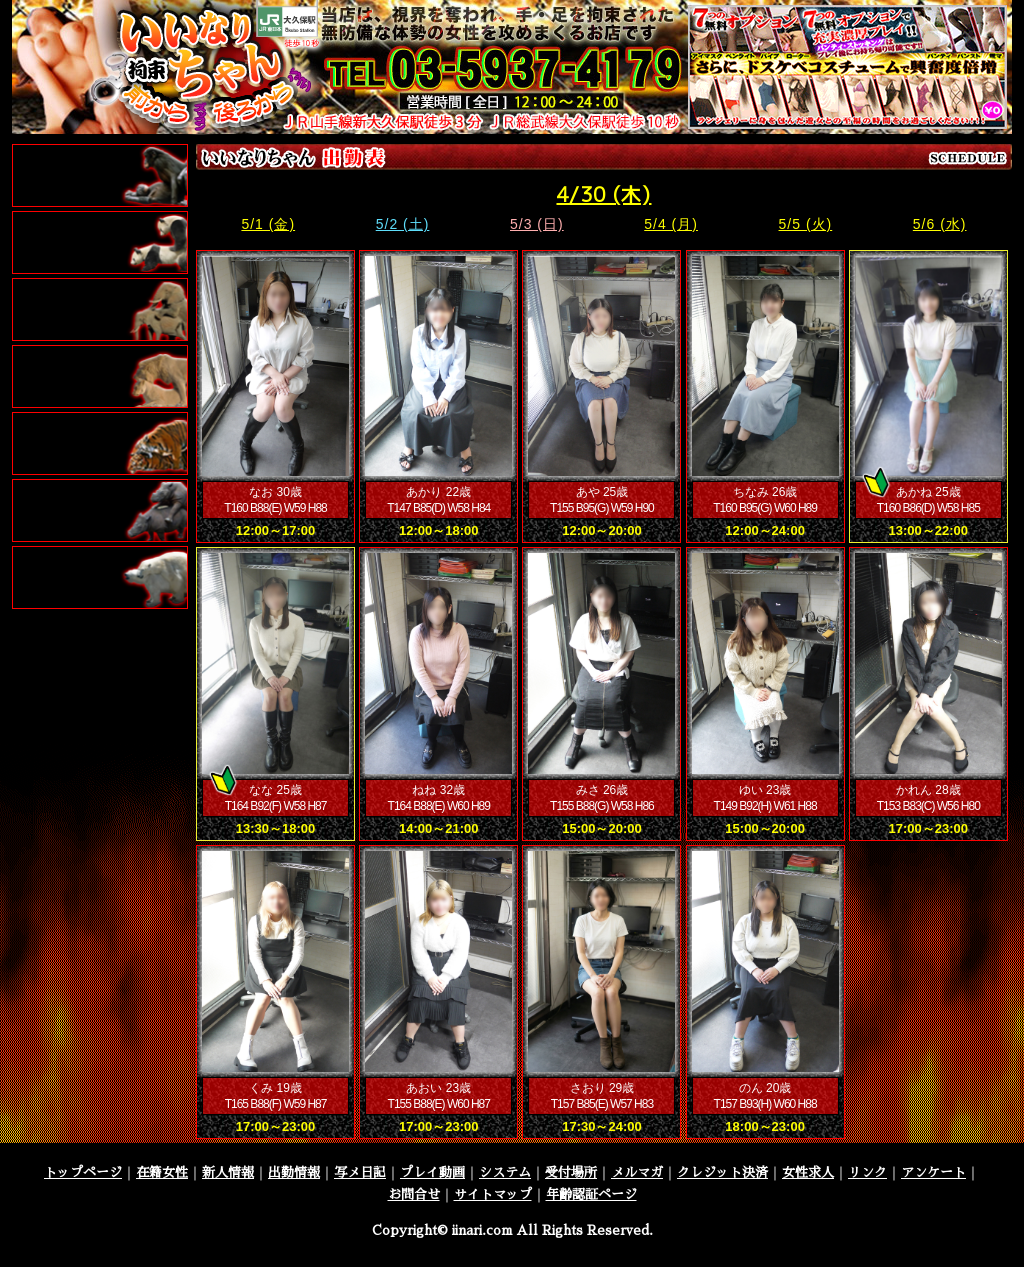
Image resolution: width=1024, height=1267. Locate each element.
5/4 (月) (671, 224)
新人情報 (228, 1172)
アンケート (933, 1172)
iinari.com (482, 1230)
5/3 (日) (537, 224)
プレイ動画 (432, 1172)
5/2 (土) (403, 224)
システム (505, 1172)
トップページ (83, 1172)
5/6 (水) (940, 224)
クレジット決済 (722, 1172)
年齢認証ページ (591, 1194)
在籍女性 (162, 1172)
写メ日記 (360, 1172)
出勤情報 (294, 1172)
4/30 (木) (603, 194)
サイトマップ (493, 1194)
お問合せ (414, 1194)
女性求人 (808, 1172)
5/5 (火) (806, 224)
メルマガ (637, 1172)
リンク (867, 1172)
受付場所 (571, 1172)
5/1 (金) (268, 224)
